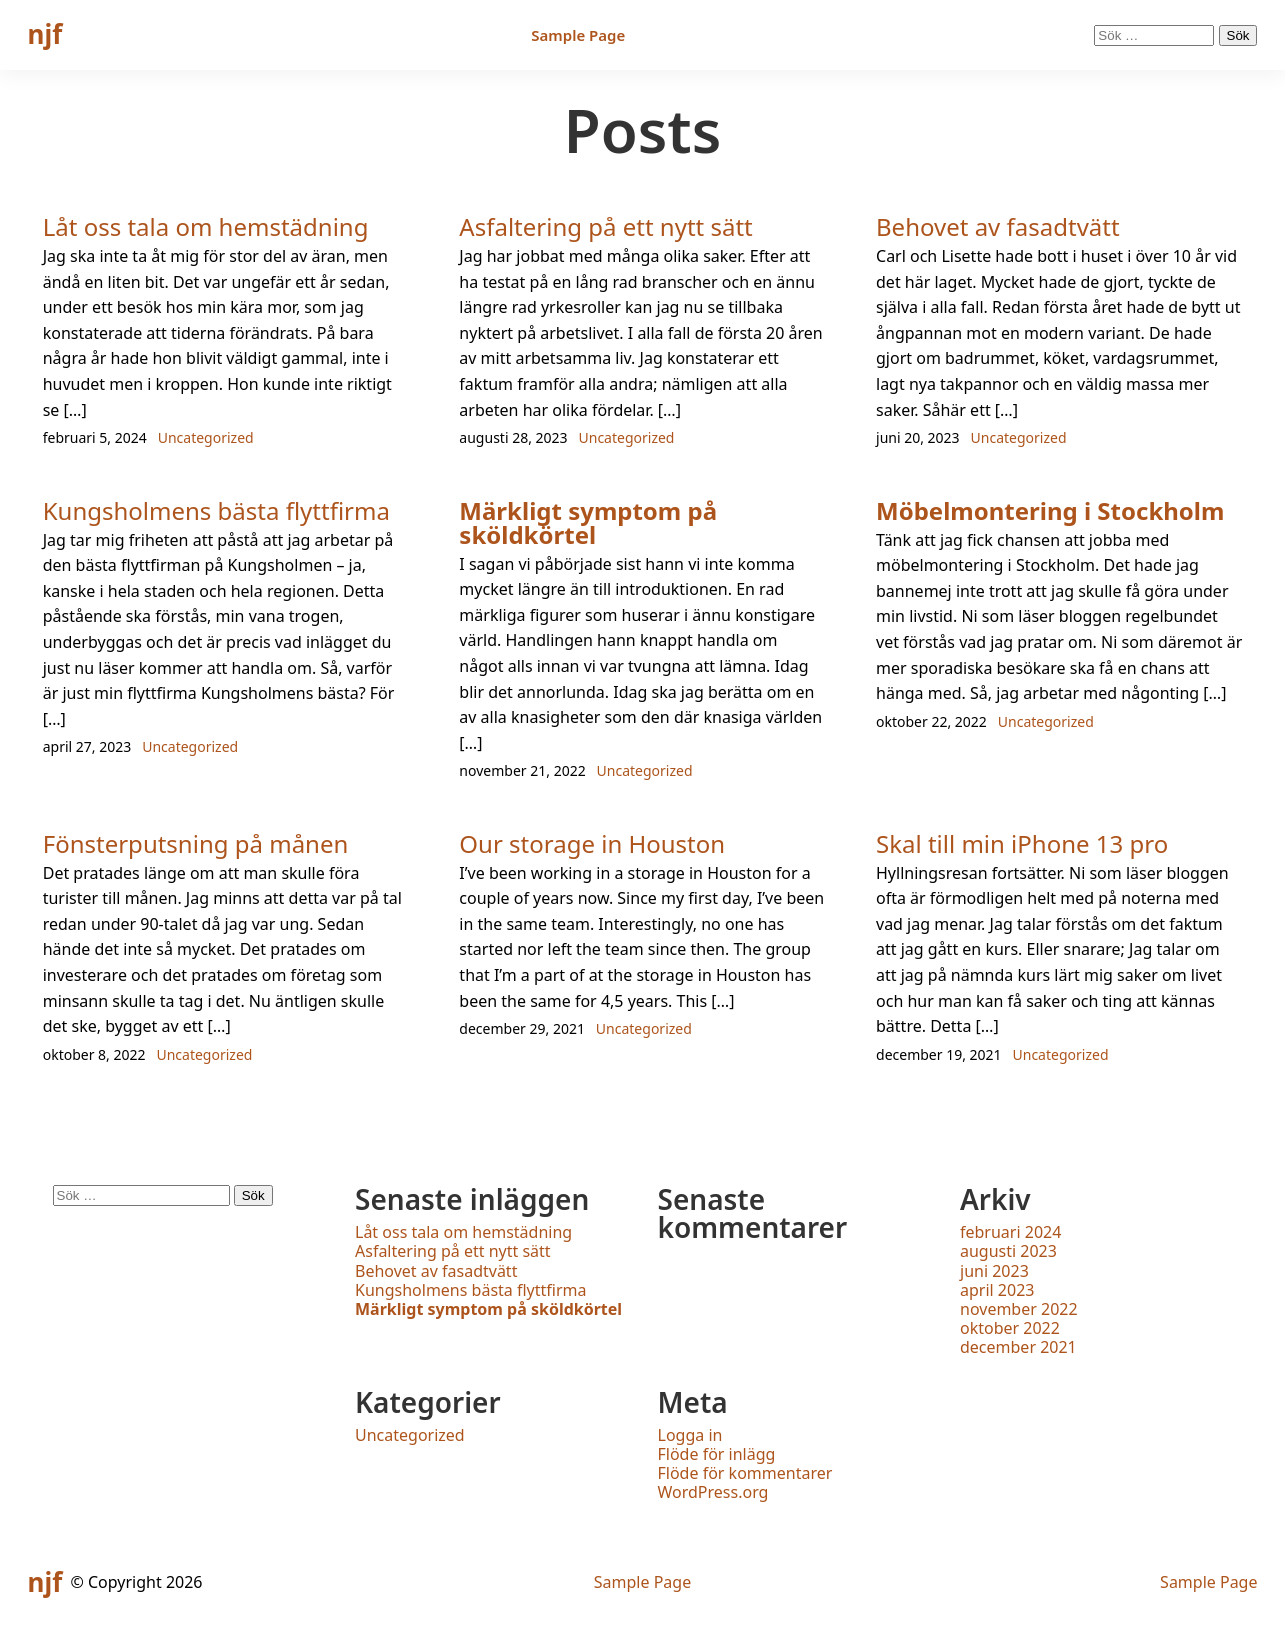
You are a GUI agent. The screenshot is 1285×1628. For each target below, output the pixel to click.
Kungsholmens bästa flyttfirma (216, 510)
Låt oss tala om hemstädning (206, 226)
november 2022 (1019, 1309)
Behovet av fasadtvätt (998, 226)
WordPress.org (713, 1492)
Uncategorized (206, 437)
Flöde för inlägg (717, 1454)
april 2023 (997, 1290)
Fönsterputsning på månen (196, 843)
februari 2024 (1010, 1232)
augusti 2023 (1008, 1251)
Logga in (690, 1435)
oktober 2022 (1010, 1328)
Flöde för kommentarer (745, 1473)
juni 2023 (994, 1271)
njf (45, 34)
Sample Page (578, 35)
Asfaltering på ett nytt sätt (605, 226)
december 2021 (1018, 1347)
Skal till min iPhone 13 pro (1022, 843)
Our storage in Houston (592, 843)
